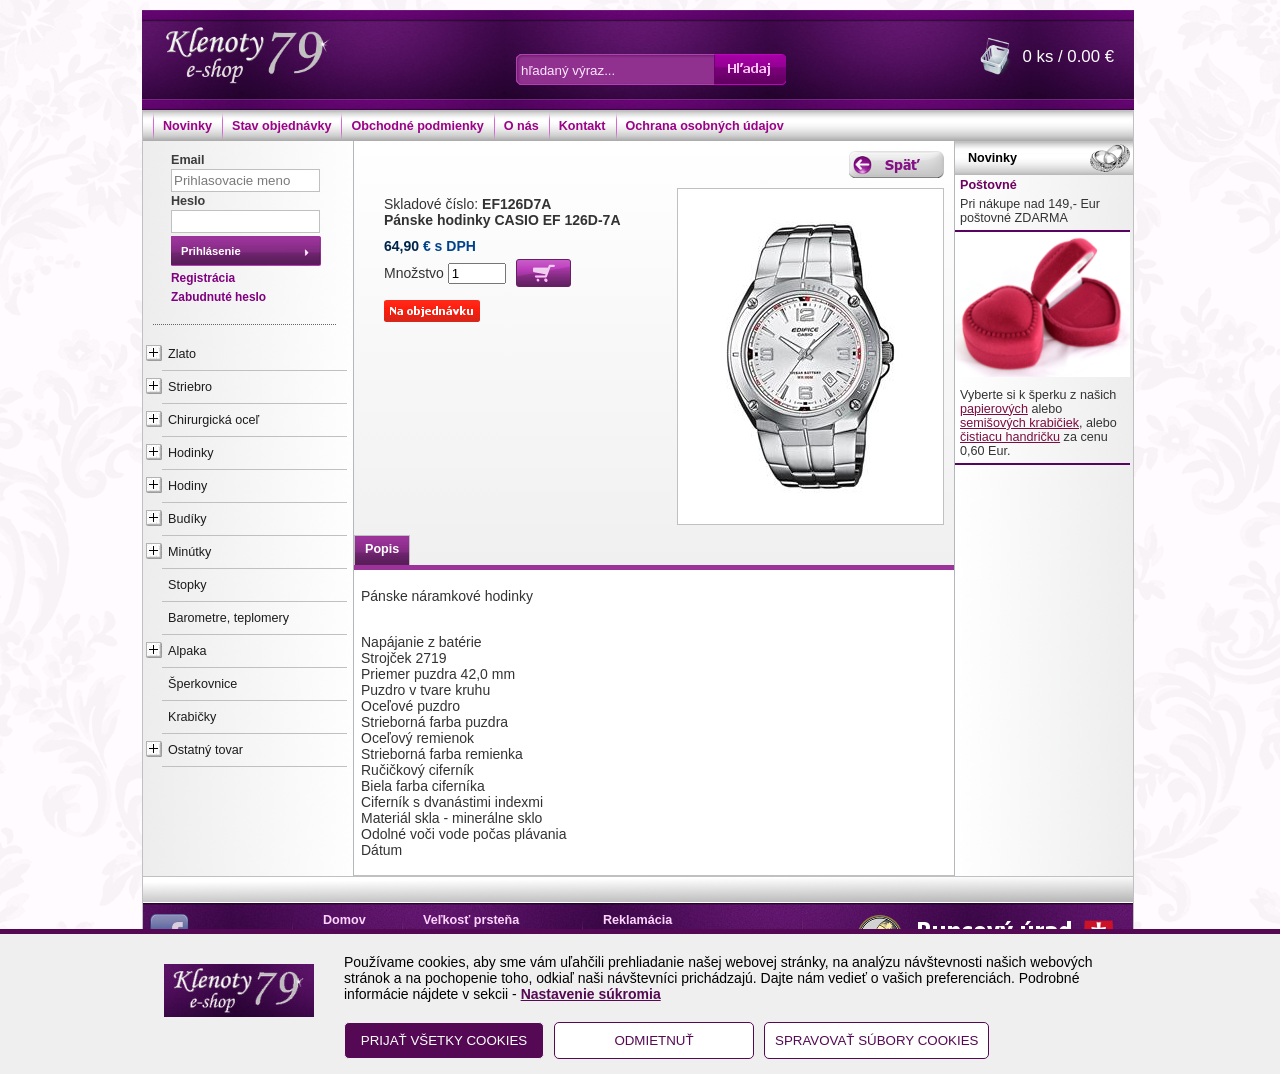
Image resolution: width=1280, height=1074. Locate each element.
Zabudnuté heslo (218, 297)
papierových (994, 409)
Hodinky (191, 453)
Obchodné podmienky (417, 126)
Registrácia (203, 278)
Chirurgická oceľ (213, 420)
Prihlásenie (211, 251)
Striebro (190, 387)
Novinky (187, 126)
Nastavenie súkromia (591, 994)
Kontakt (582, 126)
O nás (521, 126)
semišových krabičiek (1019, 423)
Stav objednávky (281, 126)
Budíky (187, 519)
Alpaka (187, 651)
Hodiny (187, 486)
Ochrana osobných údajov (705, 126)
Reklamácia (637, 920)
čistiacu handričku (1010, 437)
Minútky (189, 552)
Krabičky (192, 717)
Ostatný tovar (205, 750)
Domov (344, 920)
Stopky (187, 585)
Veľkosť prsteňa (471, 920)
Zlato (182, 354)
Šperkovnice (202, 684)
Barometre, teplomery (228, 618)
